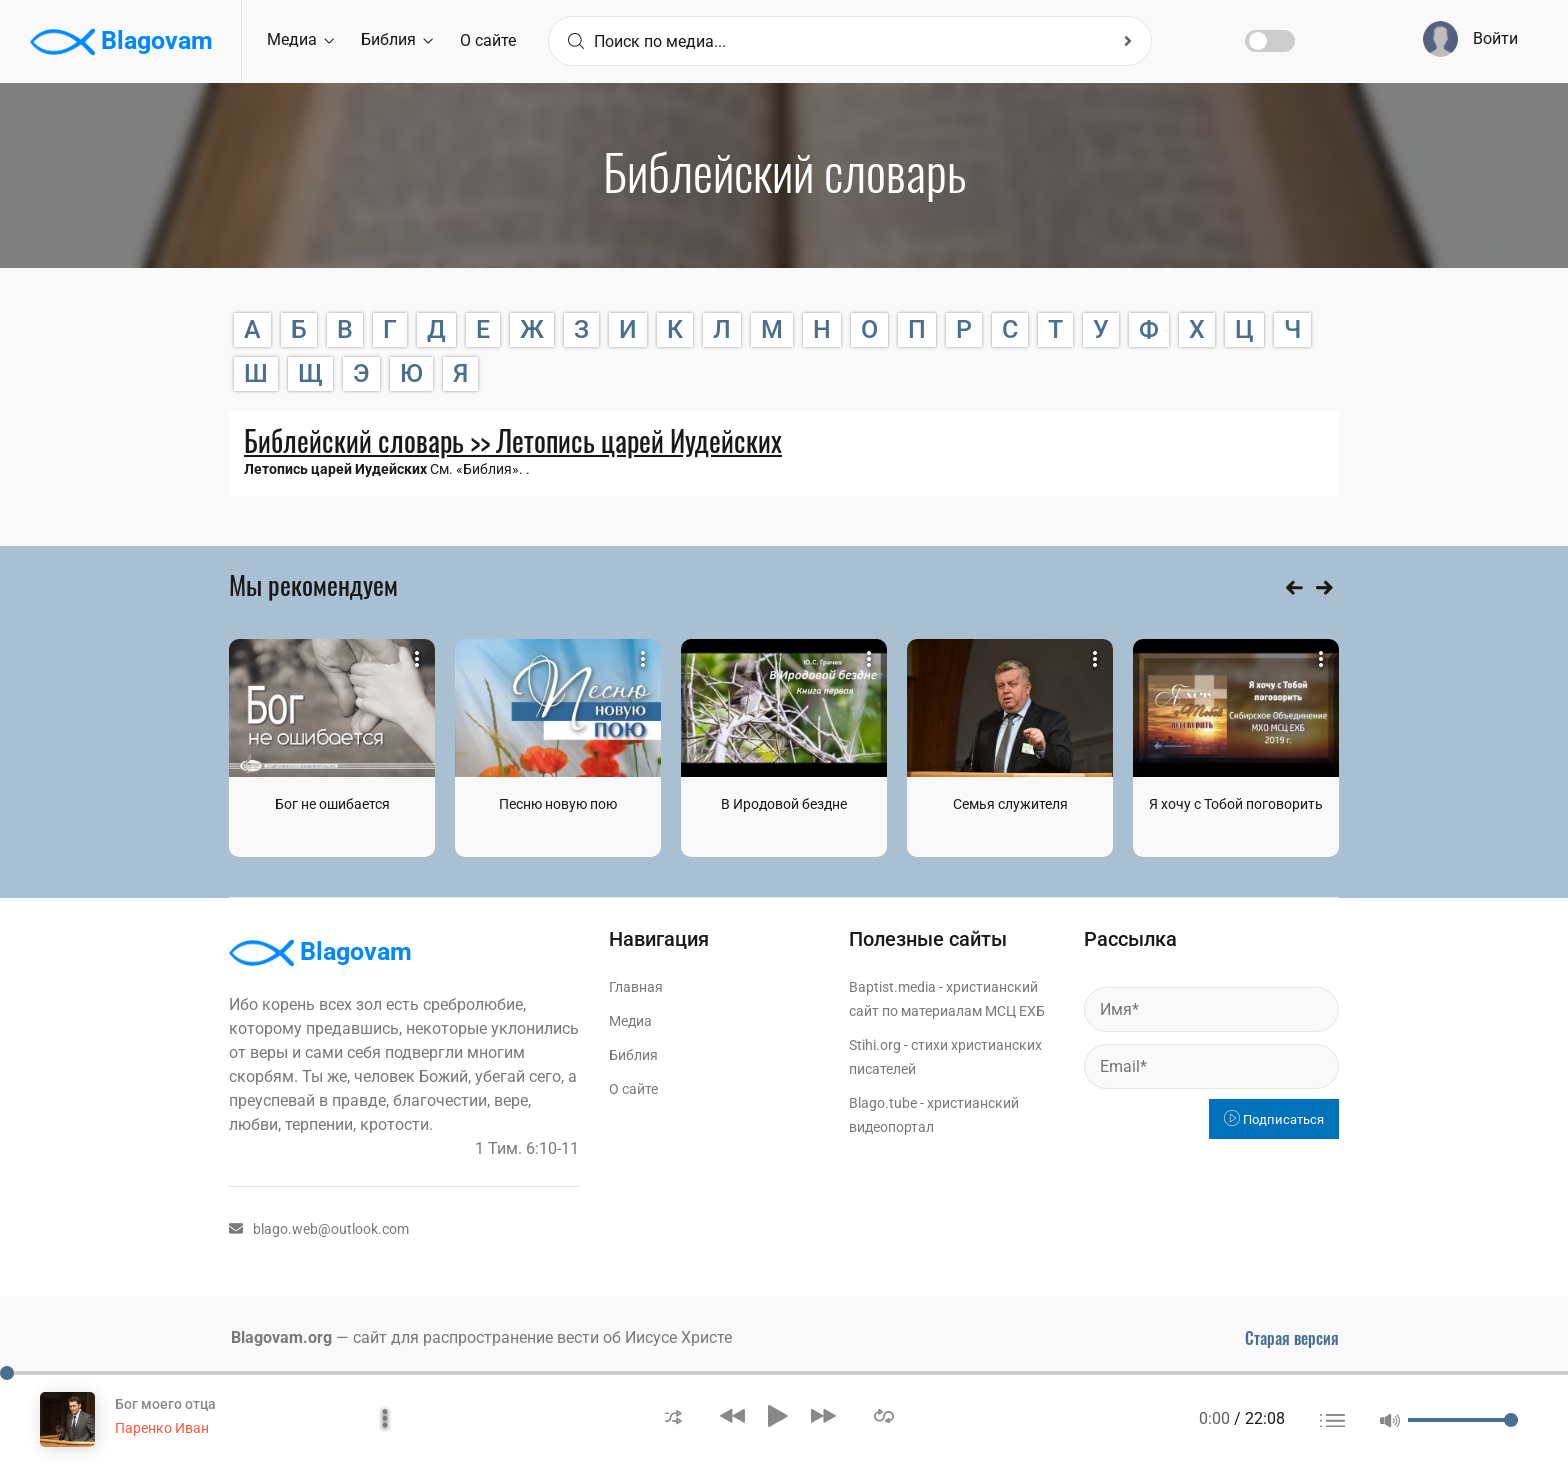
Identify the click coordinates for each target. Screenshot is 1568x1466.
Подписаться (1274, 1119)
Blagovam (121, 42)
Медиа (300, 39)
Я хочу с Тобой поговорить (1236, 804)
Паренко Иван (162, 1428)
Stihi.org (875, 1045)
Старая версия (1292, 1338)
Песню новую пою (558, 804)
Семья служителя (1010, 804)
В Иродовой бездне (784, 804)
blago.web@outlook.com (319, 1229)
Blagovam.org (281, 1337)
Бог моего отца (165, 1404)
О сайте (488, 40)
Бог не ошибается (332, 804)
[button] (673, 1415)
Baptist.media (892, 987)
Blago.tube (883, 1103)
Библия (397, 39)
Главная (636, 987)
